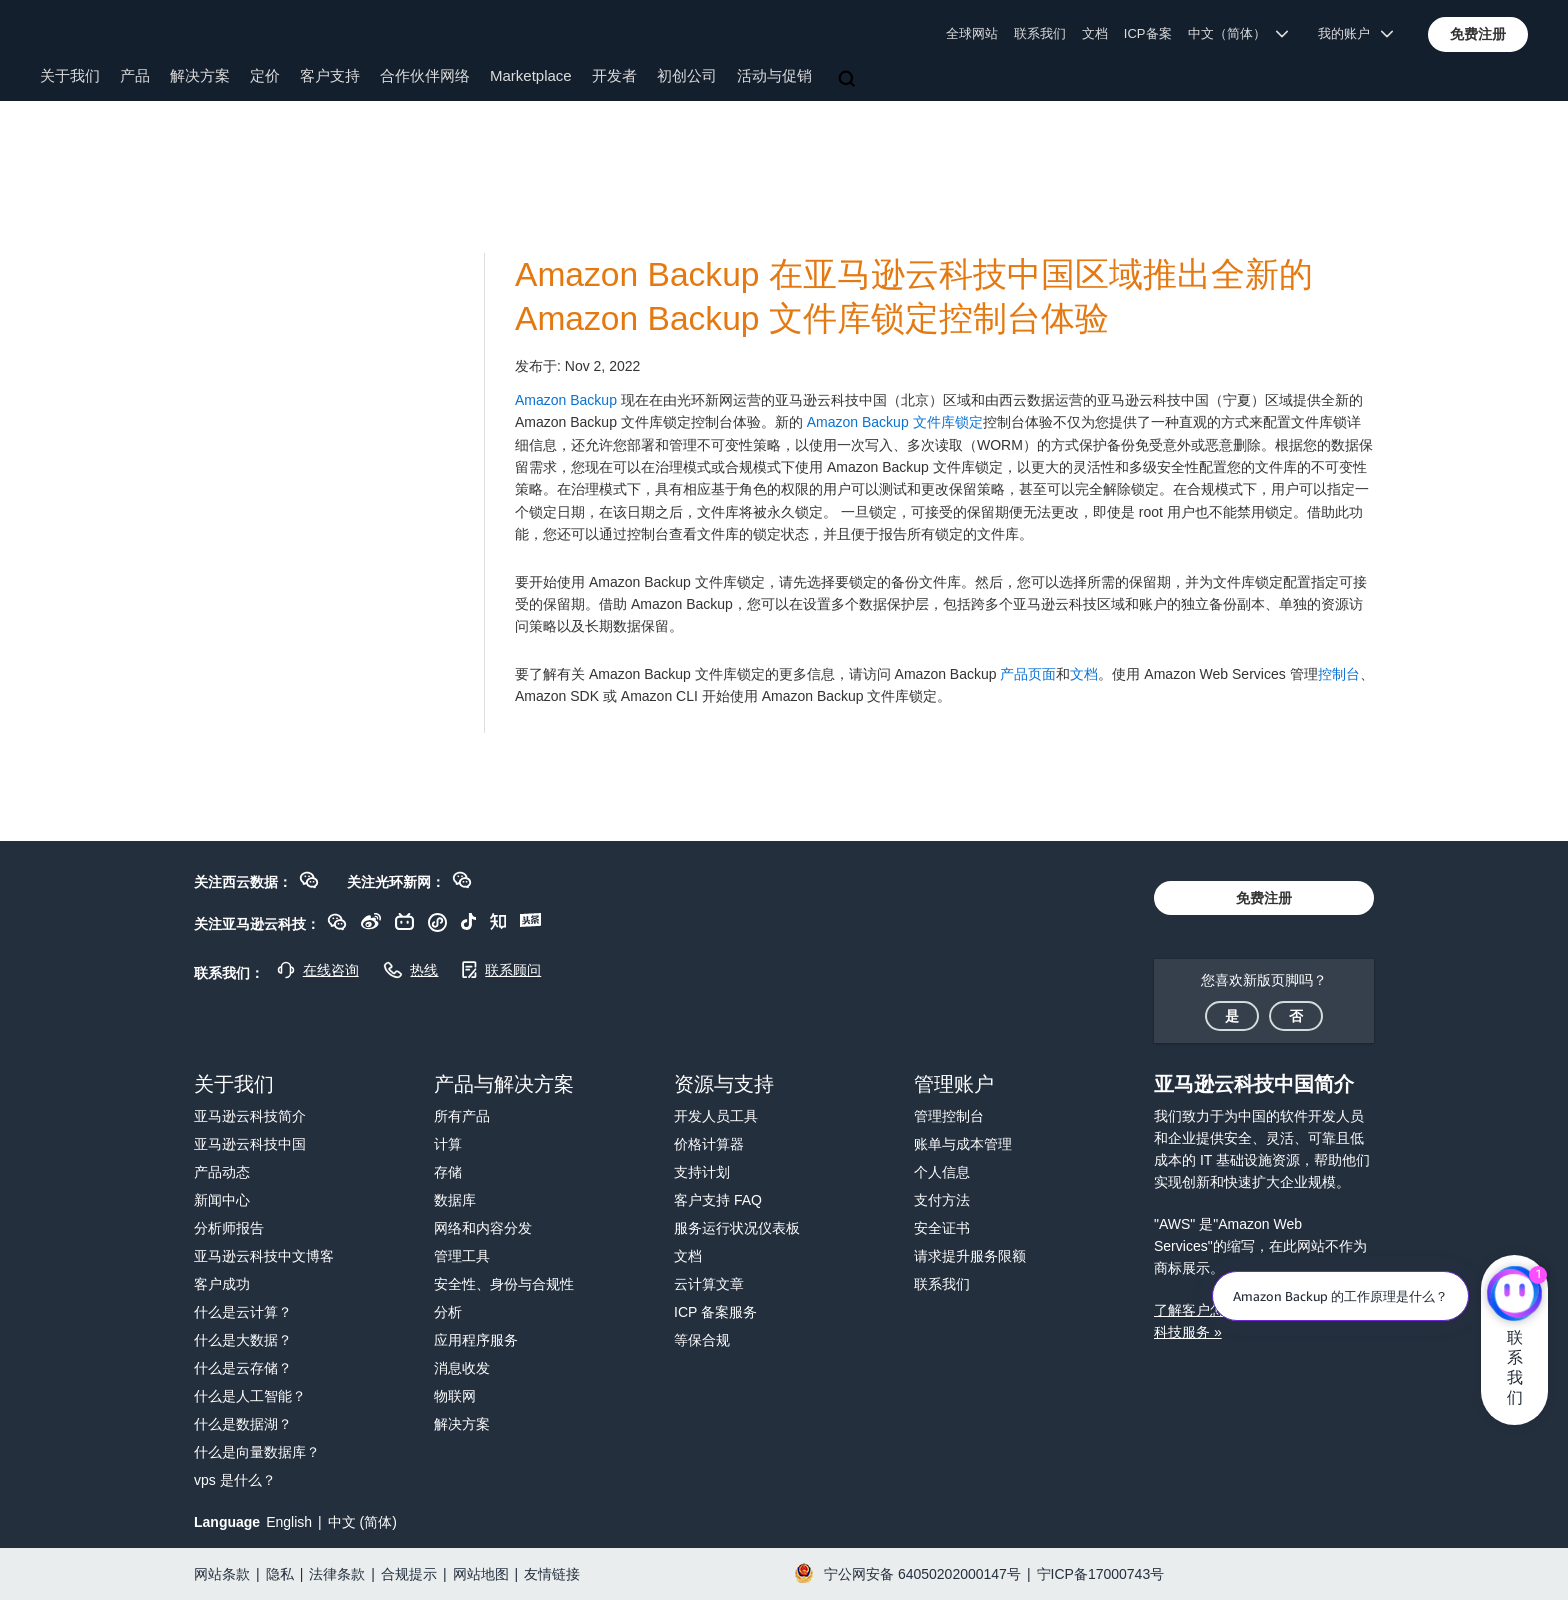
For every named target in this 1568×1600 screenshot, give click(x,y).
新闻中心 (222, 1200)
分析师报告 (229, 1228)
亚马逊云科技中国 (250, 1144)
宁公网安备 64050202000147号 (922, 1574)
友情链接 (552, 1574)
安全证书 (942, 1228)
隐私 (280, 1574)
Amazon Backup (566, 400)
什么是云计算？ (243, 1312)
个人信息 (942, 1172)
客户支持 (330, 75)
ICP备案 (1148, 33)
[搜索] (849, 80)
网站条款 (222, 1574)
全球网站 (972, 33)
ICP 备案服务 (715, 1312)
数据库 (455, 1200)
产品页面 (1028, 674)
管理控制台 (949, 1116)
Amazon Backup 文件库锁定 (895, 422)
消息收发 (462, 1368)
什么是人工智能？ (250, 1396)
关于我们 (70, 75)
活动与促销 (774, 75)
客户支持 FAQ (718, 1200)
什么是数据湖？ (243, 1424)
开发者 (614, 75)
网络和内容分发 (483, 1228)
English (289, 1522)
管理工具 (462, 1256)
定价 (265, 75)
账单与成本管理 (963, 1144)
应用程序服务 (476, 1340)
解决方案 (200, 75)
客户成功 (222, 1284)
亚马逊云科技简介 (250, 1116)
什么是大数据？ (243, 1340)
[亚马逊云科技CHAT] (1514, 1295)
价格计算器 (709, 1144)
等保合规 (702, 1340)
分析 (448, 1312)
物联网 (455, 1396)
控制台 (1339, 674)
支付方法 (942, 1200)
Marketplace (531, 75)
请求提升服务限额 (970, 1256)
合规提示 (409, 1574)
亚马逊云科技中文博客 (264, 1256)
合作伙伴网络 (425, 75)
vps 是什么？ (235, 1480)
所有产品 (462, 1116)
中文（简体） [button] (1238, 33)
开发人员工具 (716, 1116)
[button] (1478, 34)
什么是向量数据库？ (257, 1452)
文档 (1095, 33)
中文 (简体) (362, 1522)
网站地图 (481, 1574)
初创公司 (687, 75)
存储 (448, 1172)
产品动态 (222, 1172)
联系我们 (1040, 33)
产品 (135, 75)
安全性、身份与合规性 (504, 1284)
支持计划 (702, 1172)
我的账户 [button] (1355, 33)
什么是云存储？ (243, 1368)
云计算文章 (709, 1284)
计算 (448, 1144)
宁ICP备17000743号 (1101, 1574)
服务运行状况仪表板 (737, 1228)
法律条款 (337, 1574)
